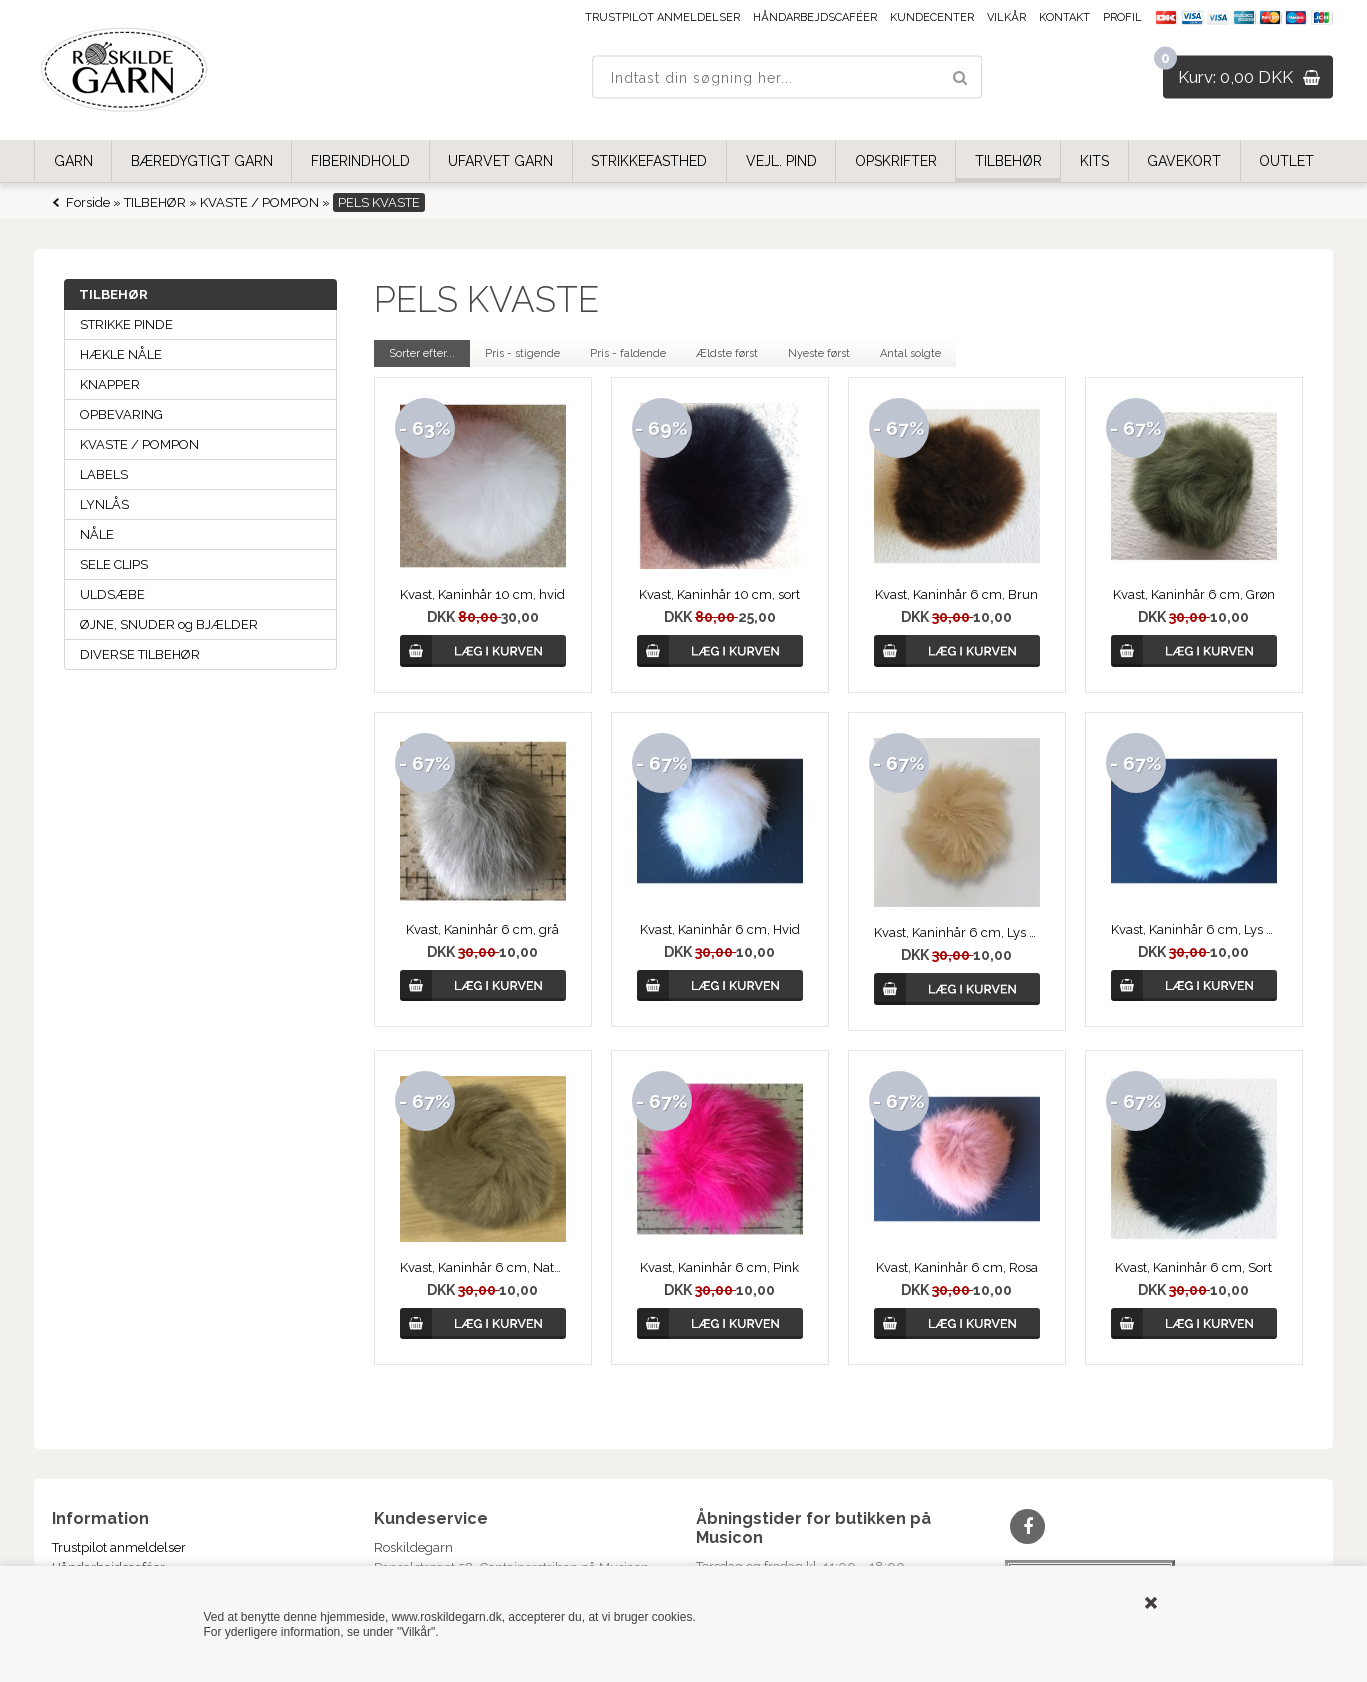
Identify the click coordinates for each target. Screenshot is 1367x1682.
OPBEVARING (121, 414)
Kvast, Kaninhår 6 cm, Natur (483, 1267)
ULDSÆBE (112, 594)
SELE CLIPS (114, 564)
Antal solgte (910, 353)
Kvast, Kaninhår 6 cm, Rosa (957, 1267)
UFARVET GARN (500, 161)
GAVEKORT (1184, 161)
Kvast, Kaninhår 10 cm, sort (719, 594)
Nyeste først (819, 353)
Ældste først (727, 353)
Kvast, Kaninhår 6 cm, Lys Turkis (1194, 929)
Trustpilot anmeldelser (662, 17)
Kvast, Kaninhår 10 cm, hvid (482, 594)
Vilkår (1006, 17)
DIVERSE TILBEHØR (140, 654)
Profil (1122, 17)
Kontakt (1064, 17)
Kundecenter (932, 17)
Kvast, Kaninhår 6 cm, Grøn (1194, 594)
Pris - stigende (522, 353)
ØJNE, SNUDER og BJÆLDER (169, 624)
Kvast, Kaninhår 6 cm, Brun (956, 594)
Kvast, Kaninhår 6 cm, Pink (719, 1267)
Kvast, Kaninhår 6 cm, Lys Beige (957, 932)
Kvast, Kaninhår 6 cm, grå (482, 929)
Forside (88, 202)
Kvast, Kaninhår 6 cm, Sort (1193, 1267)
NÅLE (97, 534)
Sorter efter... (422, 353)
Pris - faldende (628, 353)
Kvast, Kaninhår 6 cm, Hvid (720, 929)
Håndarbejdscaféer (815, 17)
